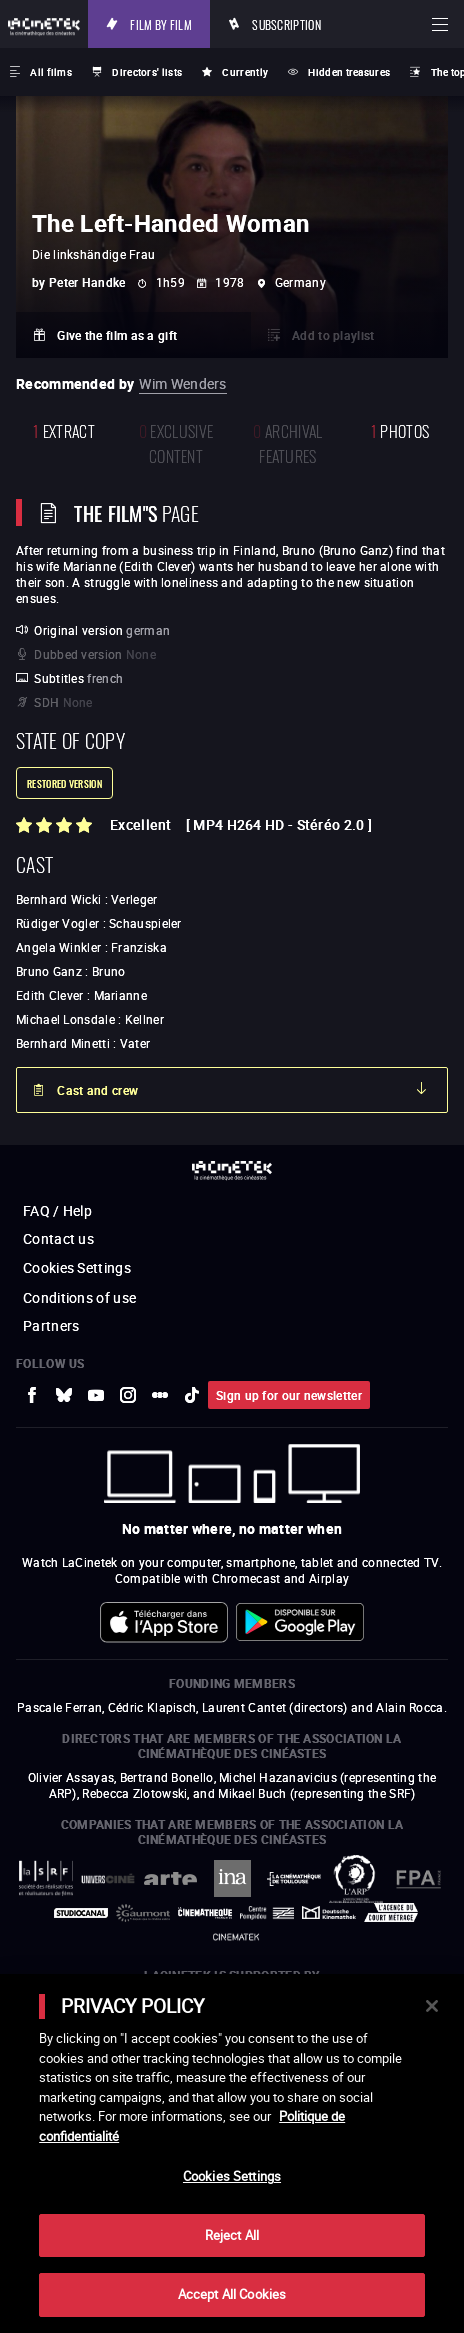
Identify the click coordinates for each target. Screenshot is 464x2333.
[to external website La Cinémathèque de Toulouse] (294, 1879)
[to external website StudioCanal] (81, 1913)
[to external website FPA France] (418, 1879)
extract (64, 429)
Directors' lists (147, 72)
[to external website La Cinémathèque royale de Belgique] (236, 1937)
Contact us (58, 1238)
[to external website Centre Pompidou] (267, 1913)
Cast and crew (97, 1090)
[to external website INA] (232, 1878)
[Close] (432, 2006)
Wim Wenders (182, 383)
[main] (232, 2153)
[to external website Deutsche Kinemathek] (329, 1912)
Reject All (232, 2235)
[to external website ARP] (356, 1879)
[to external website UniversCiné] (108, 1878)
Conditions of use (79, 1297)
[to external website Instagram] (128, 1395)
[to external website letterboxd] (160, 1395)
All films (51, 72)
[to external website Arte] (170, 1878)
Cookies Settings (77, 1267)
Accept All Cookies (232, 2294)
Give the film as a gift (117, 335)
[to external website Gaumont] (143, 1913)
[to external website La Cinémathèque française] (205, 1913)
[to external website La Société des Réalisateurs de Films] (46, 1878)
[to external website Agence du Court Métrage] (391, 1912)
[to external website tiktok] (192, 1395)
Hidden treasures (349, 72)
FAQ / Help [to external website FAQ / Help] (57, 1210)
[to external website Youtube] (96, 1395)
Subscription (286, 23)
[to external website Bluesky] (64, 1395)
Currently (245, 72)
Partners (51, 1325)
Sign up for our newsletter (289, 1395)
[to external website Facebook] (32, 1395)
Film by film (161, 23)
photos (400, 429)
